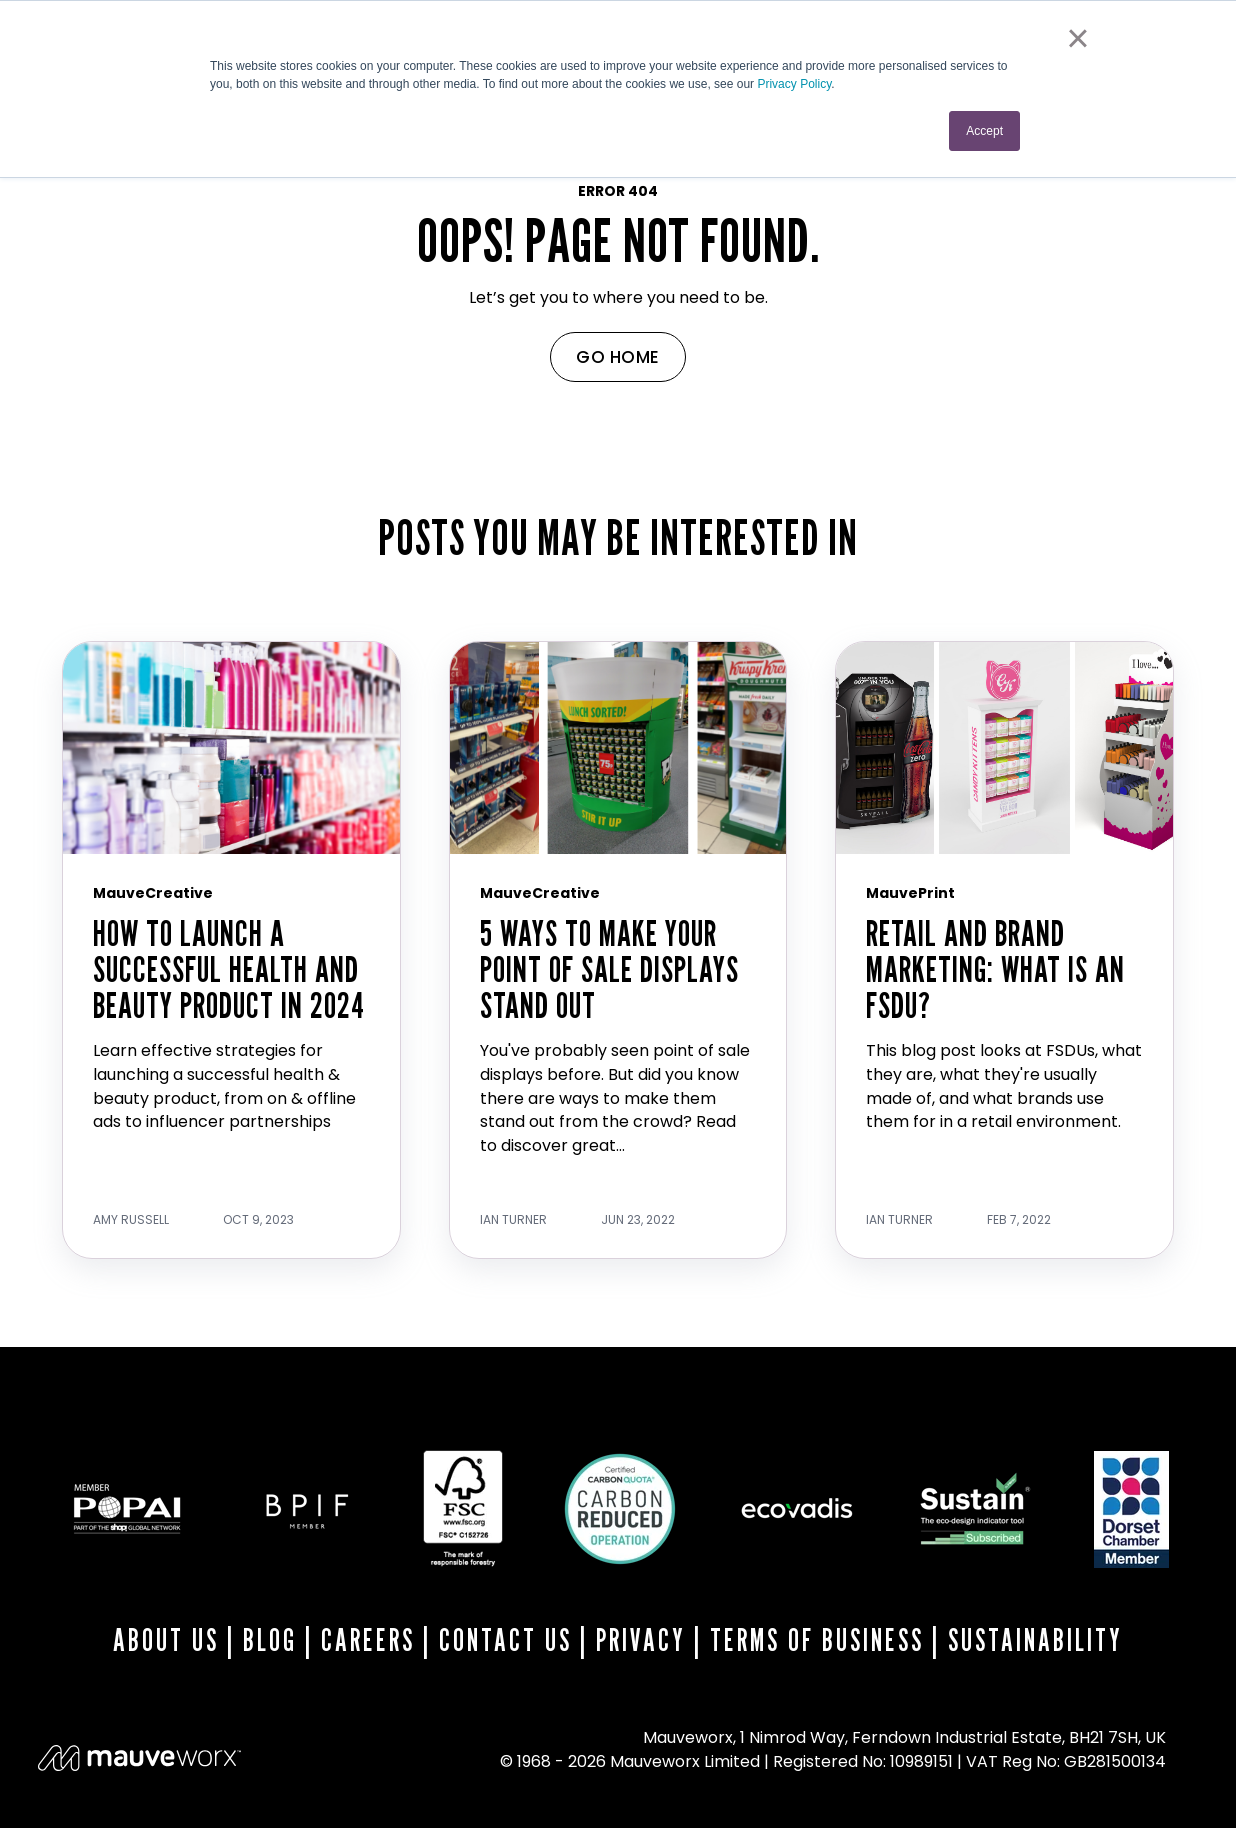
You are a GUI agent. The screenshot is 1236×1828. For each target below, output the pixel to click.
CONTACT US (505, 1640)
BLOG (270, 1640)
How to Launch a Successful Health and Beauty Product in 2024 (229, 968)
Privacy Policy (794, 84)
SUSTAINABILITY (1035, 1640)
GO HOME (618, 357)
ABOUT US (166, 1640)
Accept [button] (984, 131)
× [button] (1077, 38)
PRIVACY (641, 1640)
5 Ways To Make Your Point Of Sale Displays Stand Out (609, 968)
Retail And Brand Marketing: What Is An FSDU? (995, 968)
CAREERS (368, 1640)
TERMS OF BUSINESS (817, 1640)
